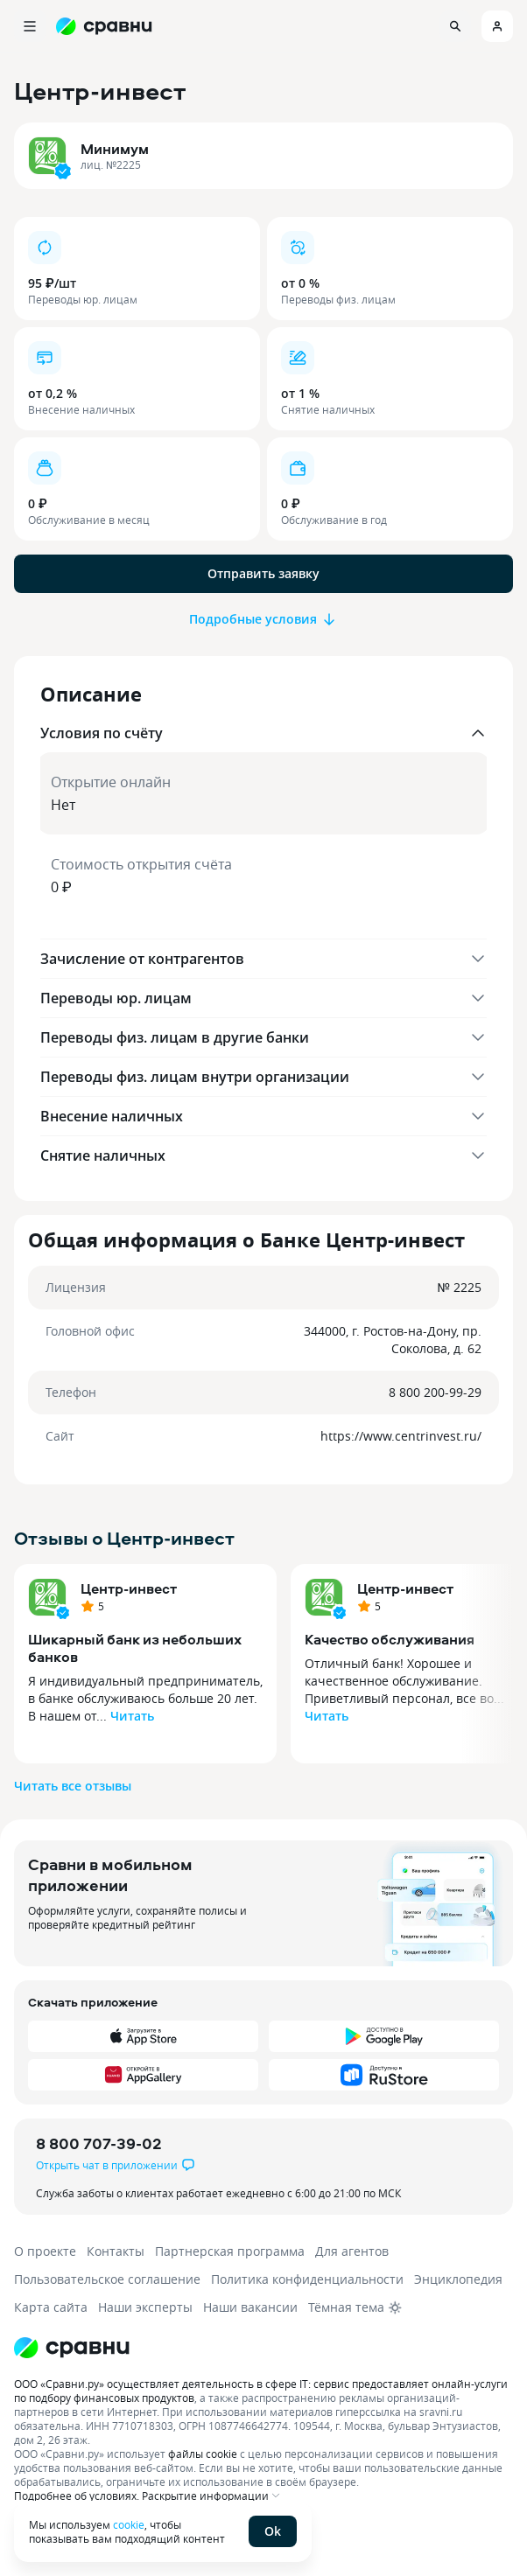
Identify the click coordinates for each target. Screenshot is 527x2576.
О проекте (45, 2251)
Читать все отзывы (72, 1785)
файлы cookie (202, 2454)
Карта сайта (51, 2307)
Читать (132, 1715)
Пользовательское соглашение (107, 2279)
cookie (128, 2524)
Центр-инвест (129, 1588)
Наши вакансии (250, 2307)
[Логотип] (72, 2347)
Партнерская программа (230, 2251)
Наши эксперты (145, 2307)
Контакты (115, 2251)
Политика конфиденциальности (307, 2279)
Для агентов (352, 2251)
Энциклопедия (458, 2279)
